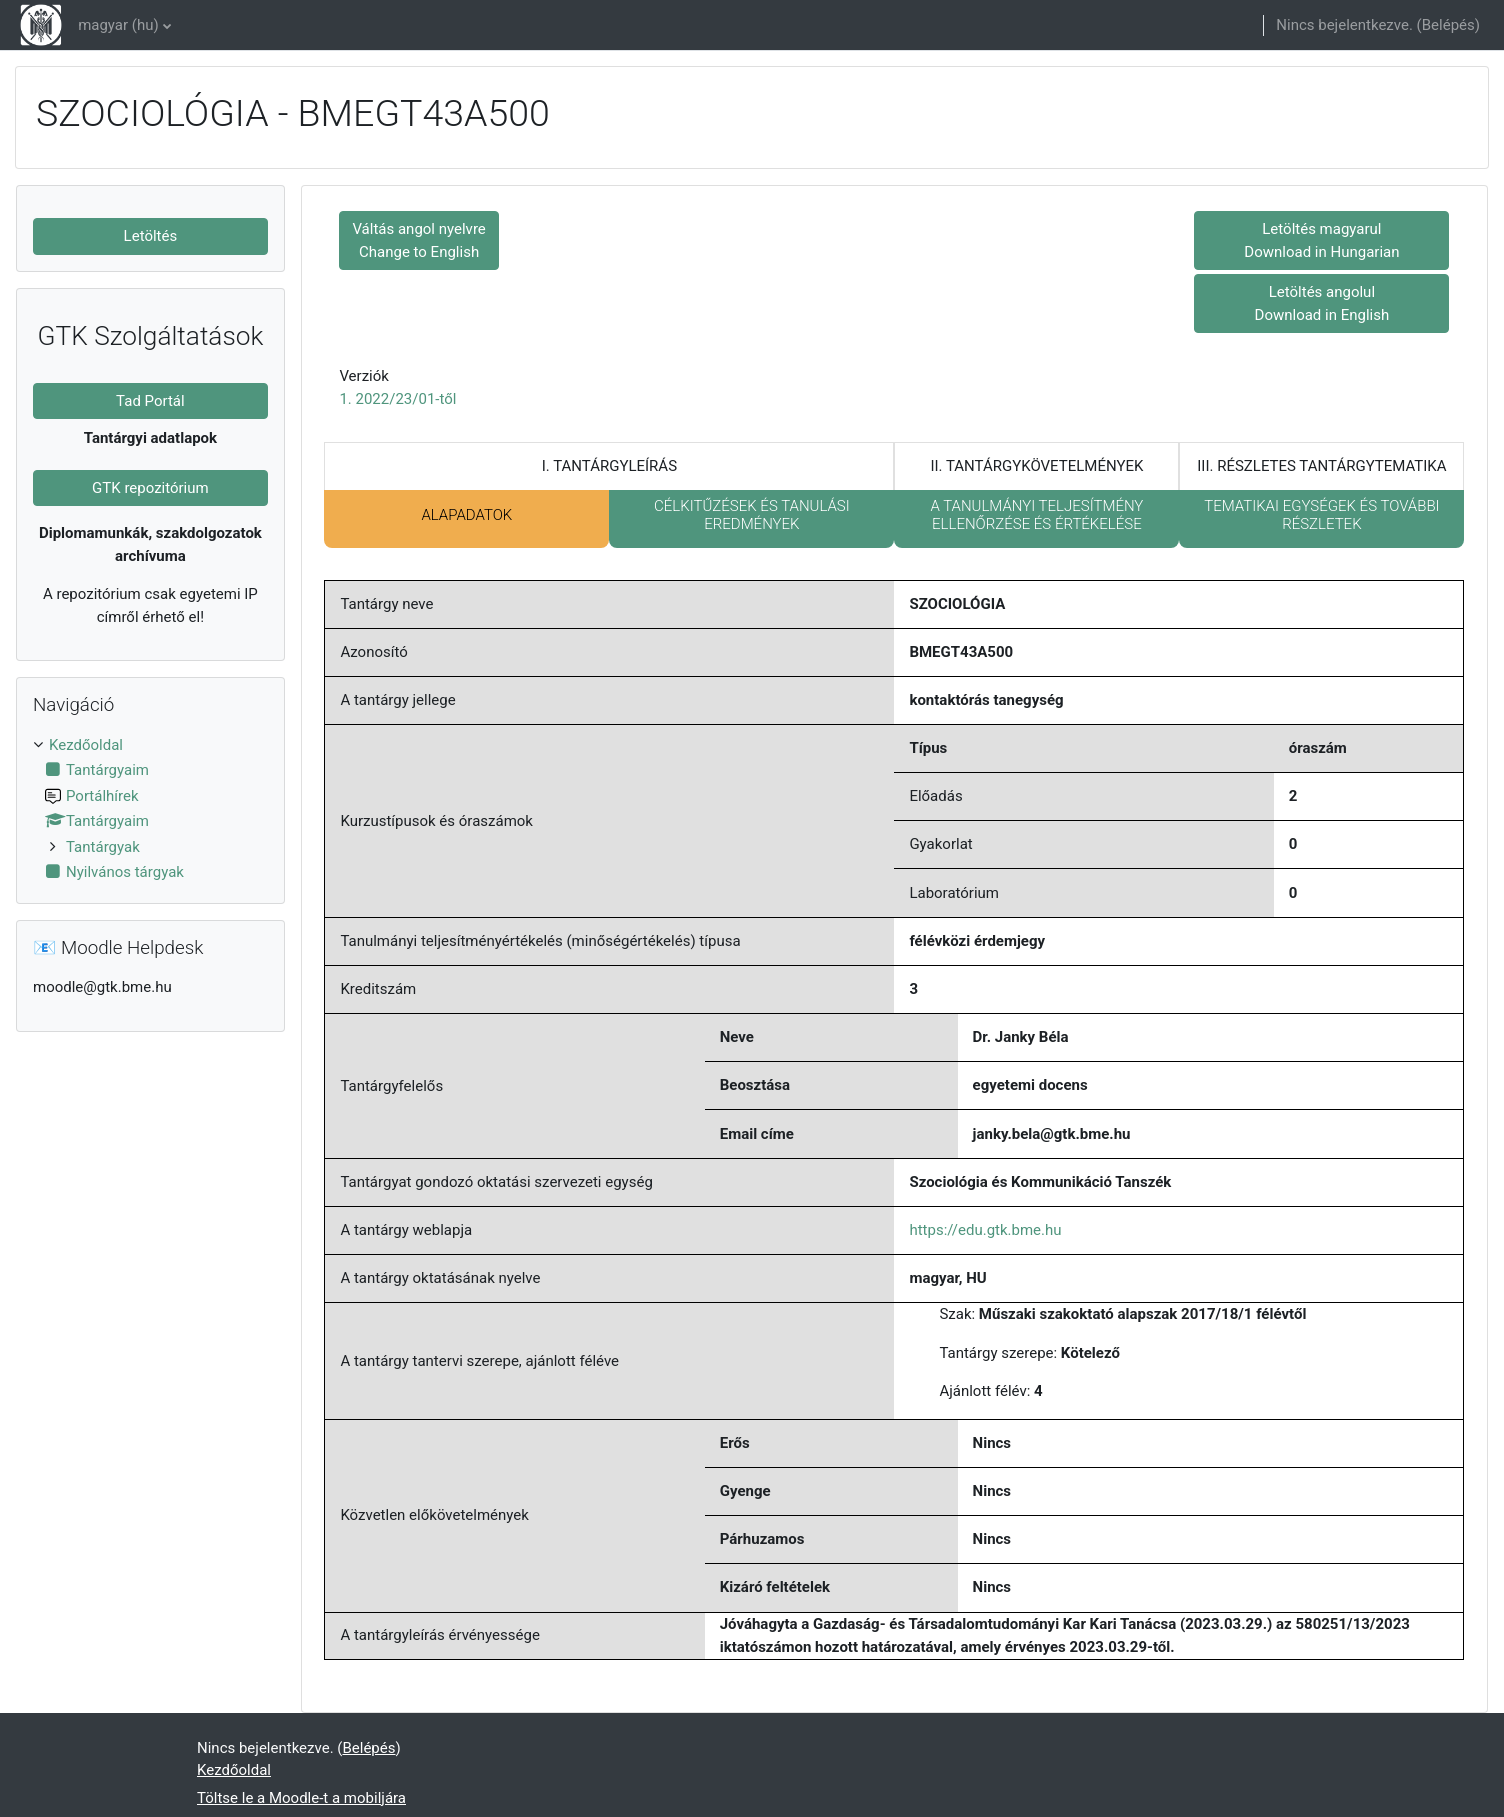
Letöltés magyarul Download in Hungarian (1321, 240)
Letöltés (151, 236)
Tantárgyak (103, 847)
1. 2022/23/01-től (397, 399)
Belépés (1448, 25)
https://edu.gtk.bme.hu (985, 1230)
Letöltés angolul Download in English (1322, 303)
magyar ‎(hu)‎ (118, 25)
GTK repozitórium (150, 488)
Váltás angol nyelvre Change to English (418, 240)
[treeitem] (150, 809)
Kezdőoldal (86, 745)
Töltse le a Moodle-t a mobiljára (301, 1798)
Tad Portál (150, 401)
